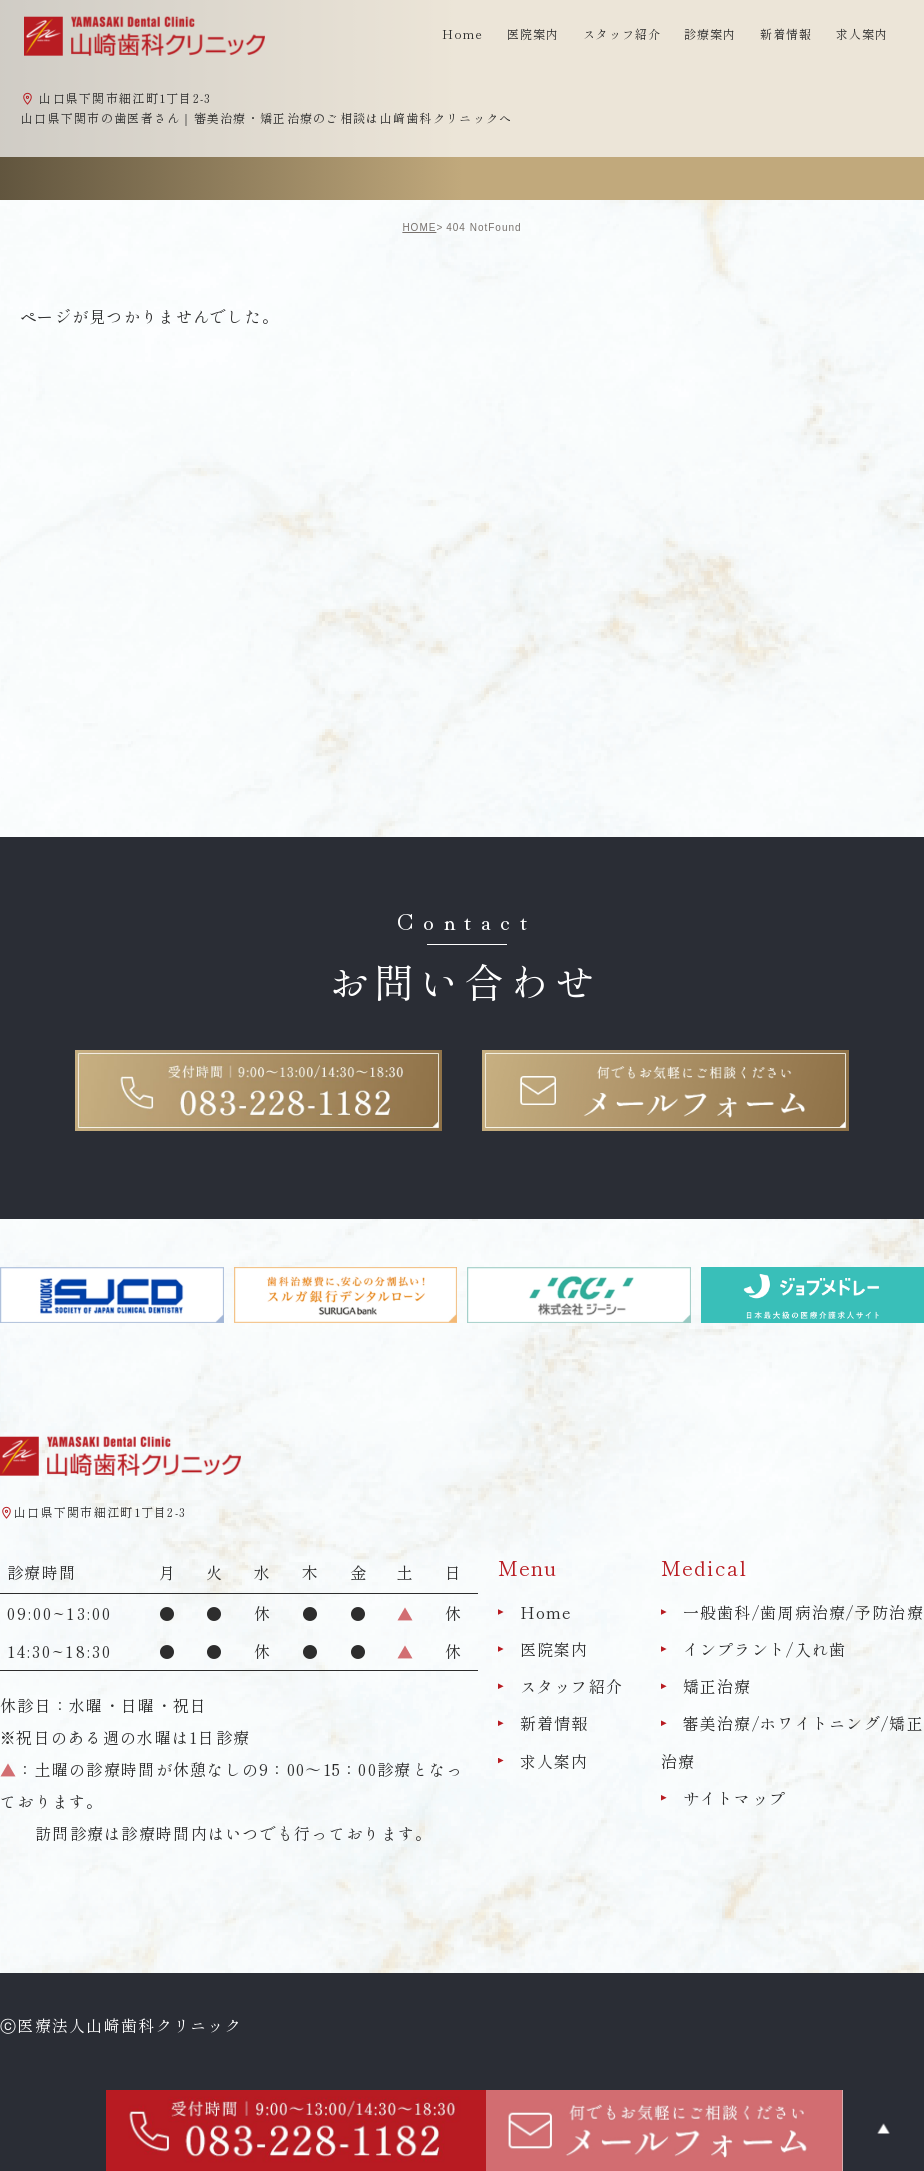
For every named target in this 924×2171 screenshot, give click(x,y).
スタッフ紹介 (572, 1686)
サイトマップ (735, 1798)
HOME (419, 227)
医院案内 (554, 1649)
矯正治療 (717, 1686)
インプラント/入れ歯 (765, 1649)
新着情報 (786, 33)
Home (462, 33)
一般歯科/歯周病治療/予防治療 (803, 1612)
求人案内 (862, 33)
